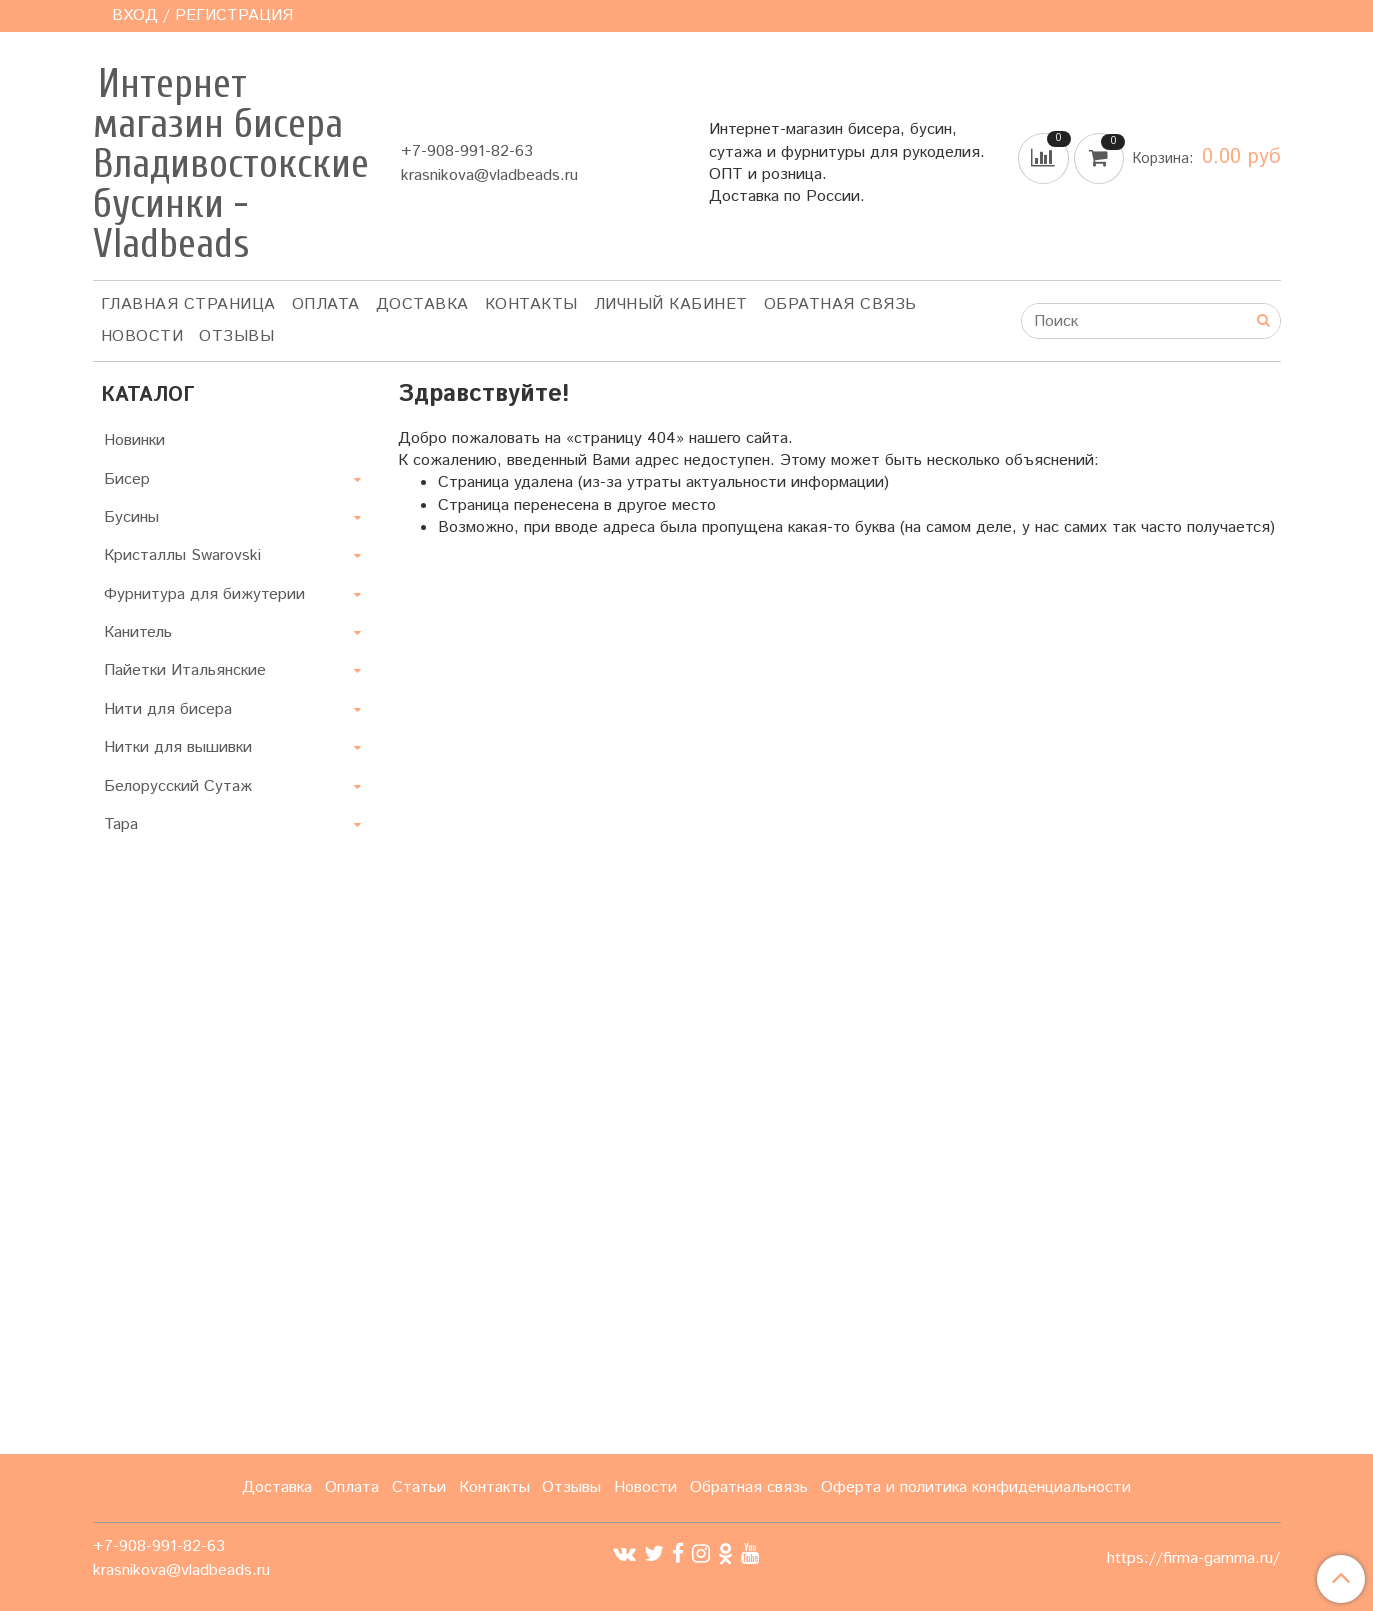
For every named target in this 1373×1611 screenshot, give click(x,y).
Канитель (138, 632)
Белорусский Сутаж (178, 786)
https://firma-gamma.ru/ (1193, 1559)
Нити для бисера (168, 709)
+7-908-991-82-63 (467, 151)
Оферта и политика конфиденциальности (976, 1487)
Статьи (419, 1487)
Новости (142, 336)
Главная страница (188, 304)
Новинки (134, 440)
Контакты (531, 304)
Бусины (131, 517)
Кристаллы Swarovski (182, 555)
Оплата (326, 304)
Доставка (422, 304)
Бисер (127, 479)
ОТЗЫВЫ (236, 336)
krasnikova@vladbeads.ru (489, 175)
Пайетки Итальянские (185, 670)
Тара (121, 824)
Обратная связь (840, 304)
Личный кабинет (671, 304)
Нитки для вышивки (178, 747)
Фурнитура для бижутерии (204, 594)
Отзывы (571, 1487)
